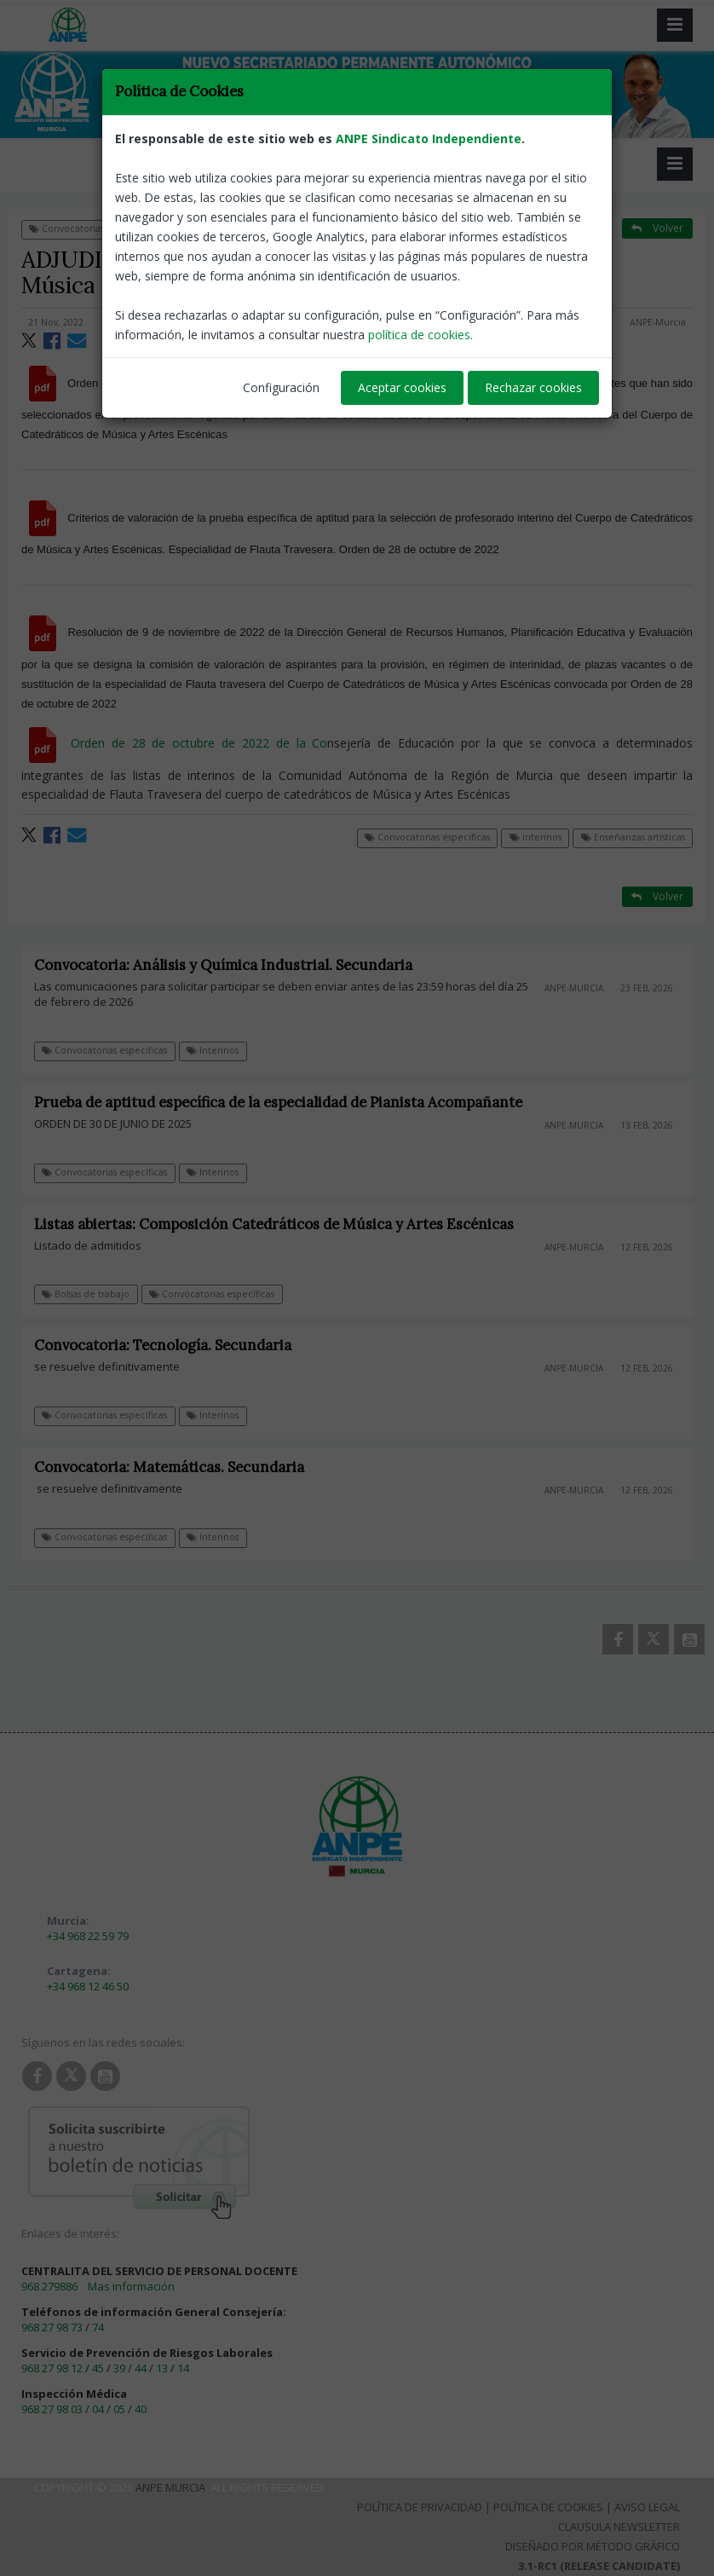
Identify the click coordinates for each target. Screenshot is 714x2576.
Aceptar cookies (402, 387)
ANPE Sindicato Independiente (428, 138)
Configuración (281, 387)
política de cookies (419, 334)
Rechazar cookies (533, 387)
